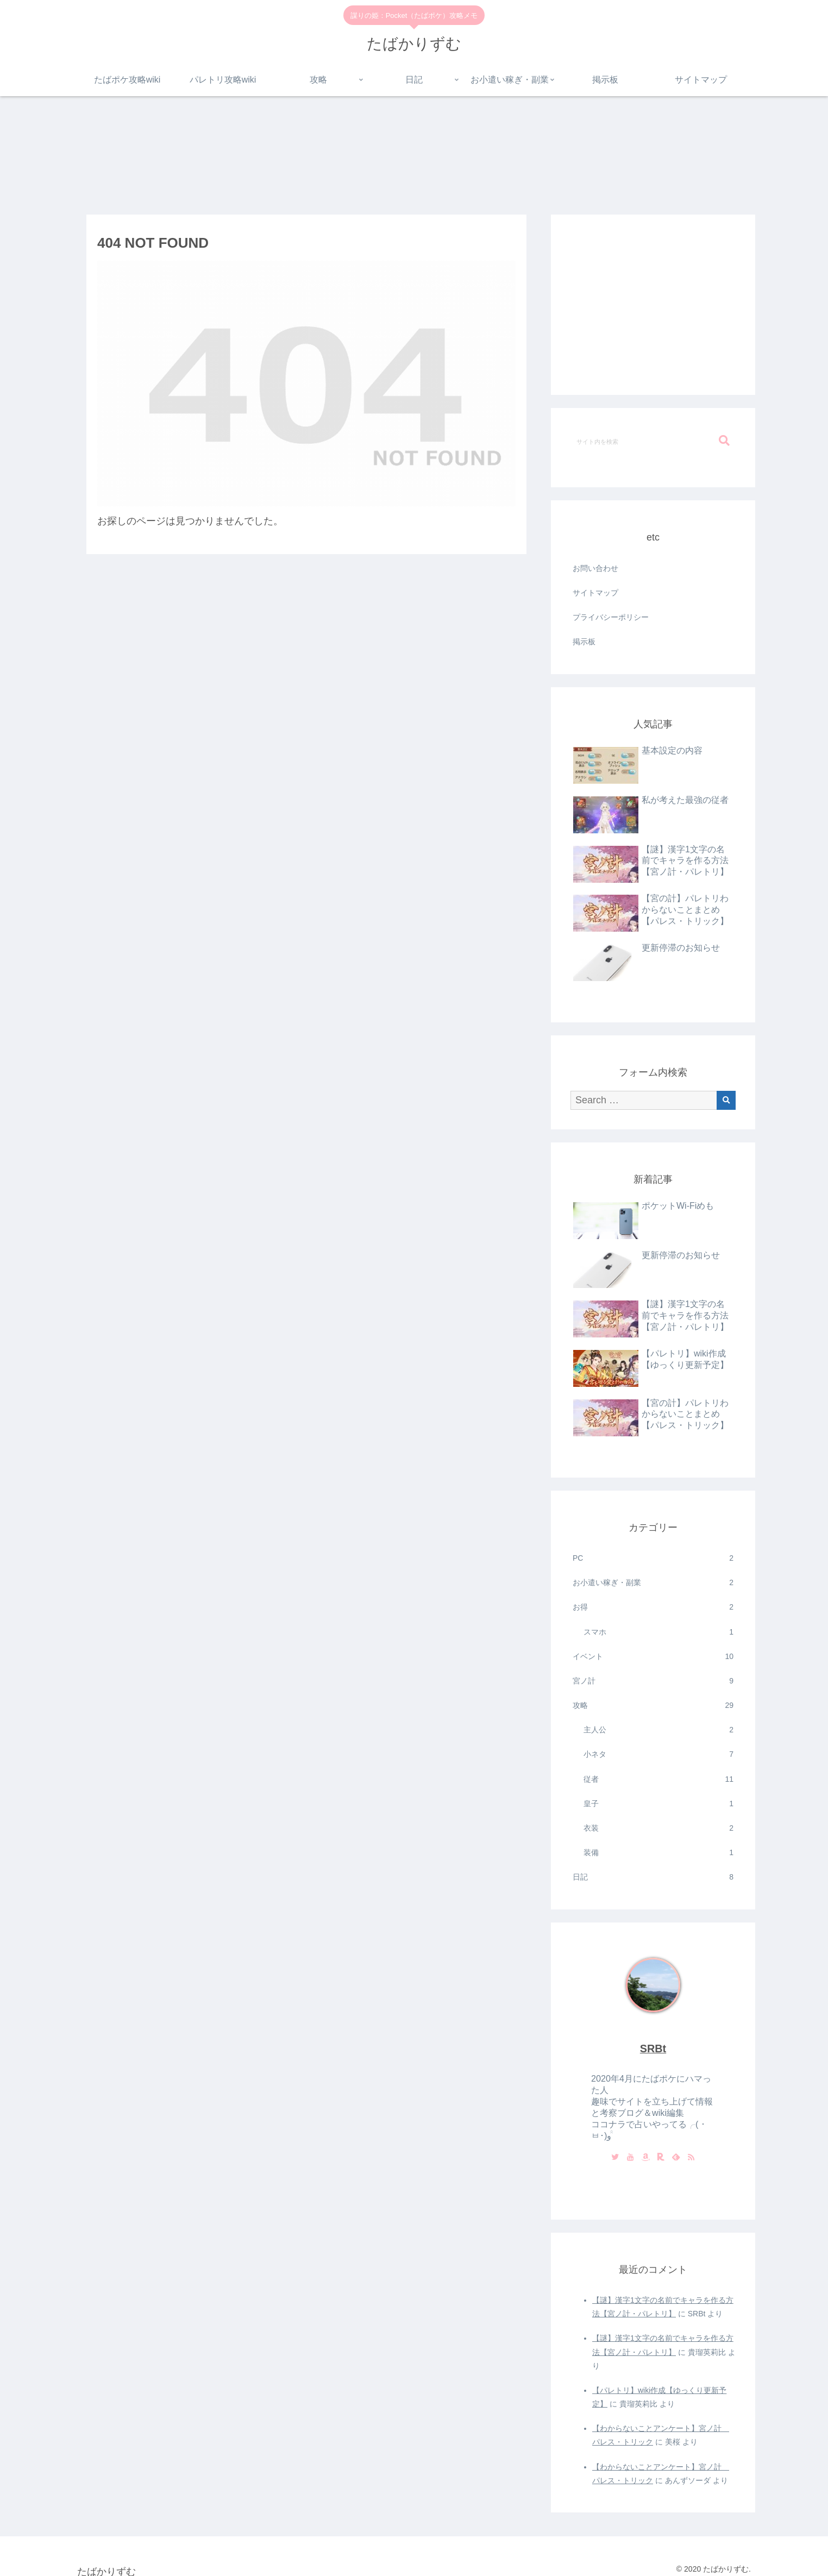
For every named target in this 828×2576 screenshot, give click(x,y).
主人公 (658, 1730)
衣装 (658, 1828)
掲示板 (584, 641)
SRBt (653, 2048)
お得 (653, 1607)
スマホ (658, 1632)
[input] (653, 441)
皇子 (658, 1804)
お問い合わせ (595, 568)
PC (653, 1558)
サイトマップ (595, 592)
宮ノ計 (653, 1681)
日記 (653, 1877)
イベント (653, 1656)
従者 (658, 1779)
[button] (724, 441)
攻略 (653, 1705)
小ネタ (658, 1754)
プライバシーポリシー (611, 617)
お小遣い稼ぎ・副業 (653, 1582)
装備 (658, 1852)
